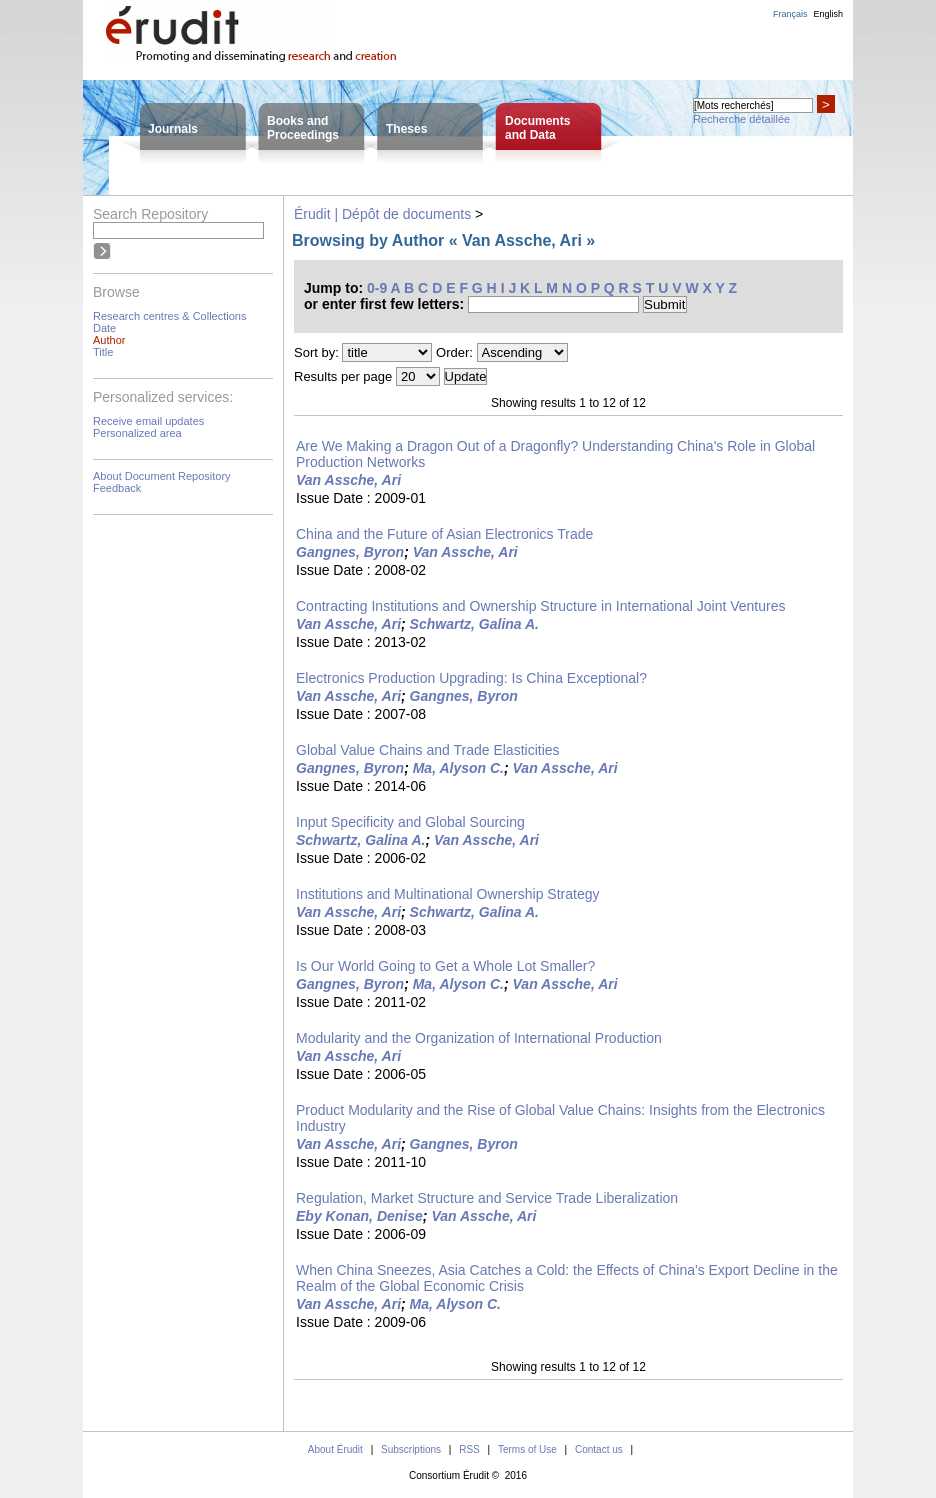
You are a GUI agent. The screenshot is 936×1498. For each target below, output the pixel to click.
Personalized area (137, 433)
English (828, 14)
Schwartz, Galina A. (474, 624)
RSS (469, 1449)
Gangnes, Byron (350, 552)
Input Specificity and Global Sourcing (410, 822)
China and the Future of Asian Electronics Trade (444, 534)
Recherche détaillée (741, 119)
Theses (406, 129)
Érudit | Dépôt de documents (382, 214)
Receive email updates (148, 421)
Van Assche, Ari (348, 480)
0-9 (377, 288)
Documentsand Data (537, 128)
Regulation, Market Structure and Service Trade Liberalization (487, 1198)
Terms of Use (527, 1449)
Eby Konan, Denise (359, 1216)
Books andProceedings (303, 128)
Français (790, 14)
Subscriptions (411, 1449)
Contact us (599, 1449)
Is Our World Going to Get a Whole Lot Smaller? (445, 966)
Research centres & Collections (169, 316)
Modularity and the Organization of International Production (479, 1038)
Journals (173, 129)
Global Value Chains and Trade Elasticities (428, 750)
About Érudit (335, 1449)
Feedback (117, 488)
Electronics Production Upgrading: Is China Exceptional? (471, 678)
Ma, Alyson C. (458, 768)
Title (103, 352)
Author (109, 340)
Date (104, 328)
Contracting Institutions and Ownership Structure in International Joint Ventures (541, 606)
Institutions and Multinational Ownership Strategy (448, 894)
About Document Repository (162, 476)
